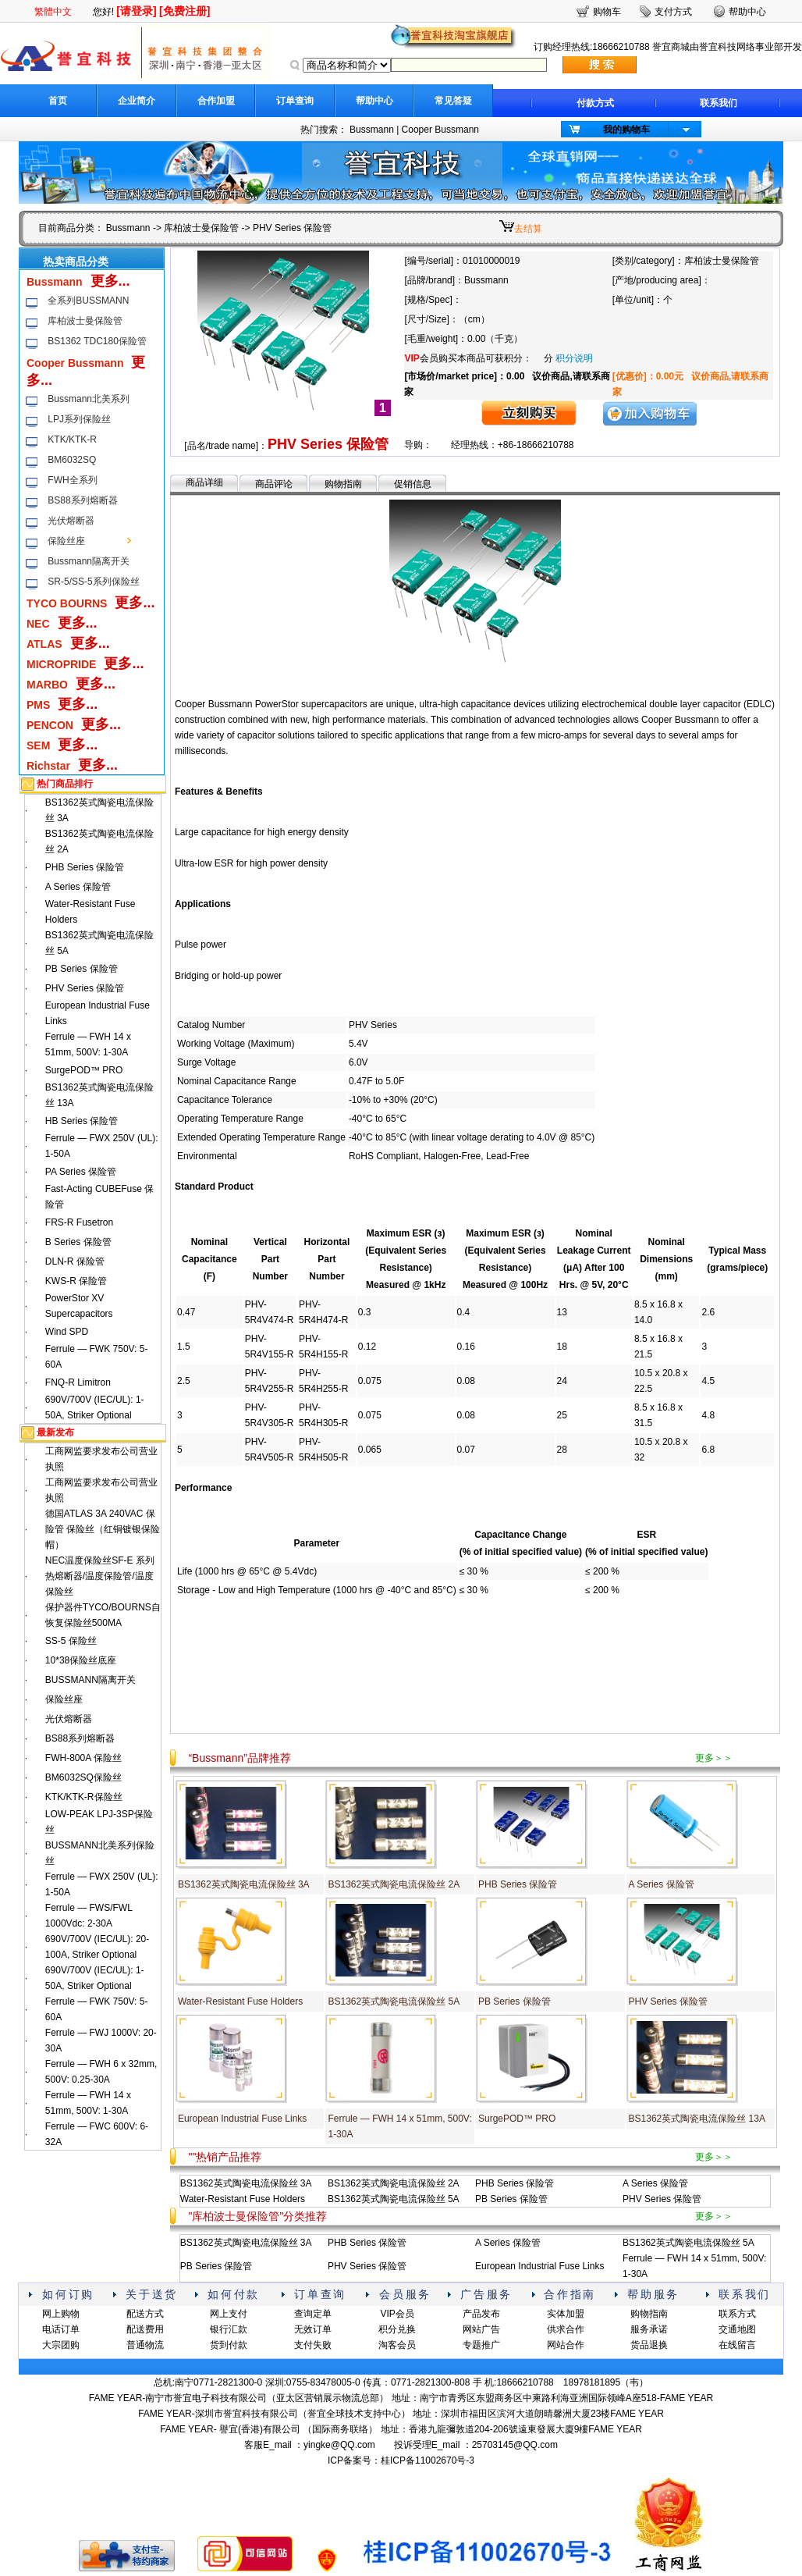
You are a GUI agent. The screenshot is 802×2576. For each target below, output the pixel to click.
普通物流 (145, 2344)
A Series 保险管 (78, 886)
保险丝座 (66, 540)
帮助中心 (374, 100)
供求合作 (565, 2329)
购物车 (607, 11)
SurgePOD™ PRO (83, 1070)
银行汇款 (228, 2329)
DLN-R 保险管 (75, 1261)
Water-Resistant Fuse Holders (240, 2001)
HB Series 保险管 (81, 1120)
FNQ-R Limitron (78, 1382)
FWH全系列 (72, 480)
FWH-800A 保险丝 (83, 1757)
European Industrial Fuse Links (242, 2118)
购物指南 (343, 484)
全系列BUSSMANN (88, 300)
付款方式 (595, 103)
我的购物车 (626, 129)
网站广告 (481, 2329)
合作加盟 (216, 100)
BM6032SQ (72, 459)
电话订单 (61, 2329)
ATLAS (44, 644)
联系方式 (737, 2313)
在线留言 (737, 2344)
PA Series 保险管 (80, 1171)
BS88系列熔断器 (82, 500)
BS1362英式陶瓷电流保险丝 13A (697, 2118)
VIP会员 (396, 2313)
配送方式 (145, 2313)
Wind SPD (66, 1331)
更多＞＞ (714, 1757)
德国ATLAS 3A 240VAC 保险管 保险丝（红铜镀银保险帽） (102, 1529)
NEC (38, 623)
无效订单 (313, 2329)
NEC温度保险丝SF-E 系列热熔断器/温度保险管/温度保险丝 (99, 1576)
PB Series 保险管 (81, 968)
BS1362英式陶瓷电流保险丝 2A (394, 1884)
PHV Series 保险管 (84, 988)
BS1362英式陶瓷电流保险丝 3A (244, 1884)
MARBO (47, 684)
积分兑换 (397, 2329)
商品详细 (204, 482)
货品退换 (649, 2344)
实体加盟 (565, 2313)
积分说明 (574, 358)
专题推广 (481, 2344)
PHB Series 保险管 (84, 867)
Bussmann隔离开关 (89, 561)
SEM (38, 745)
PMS (38, 705)
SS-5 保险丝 (71, 1640)
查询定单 (313, 2313)
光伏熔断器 (71, 520)
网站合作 (565, 2344)
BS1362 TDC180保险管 (97, 341)
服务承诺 (649, 2329)
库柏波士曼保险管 (201, 227)
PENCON (50, 725)
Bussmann (372, 129)
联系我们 (718, 103)
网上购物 (61, 2313)
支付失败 (313, 2344)
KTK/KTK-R (72, 439)
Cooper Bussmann (440, 129)
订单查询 (295, 100)
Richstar (48, 766)
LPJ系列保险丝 (79, 419)
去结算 (528, 228)
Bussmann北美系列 (89, 398)
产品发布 (481, 2313)
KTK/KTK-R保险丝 (83, 1796)
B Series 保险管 (78, 1241)
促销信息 (412, 484)
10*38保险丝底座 (80, 1660)
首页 (57, 100)
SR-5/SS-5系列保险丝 (93, 581)
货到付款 (228, 2344)
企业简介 (136, 100)
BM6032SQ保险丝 (83, 1777)
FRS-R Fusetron (79, 1222)
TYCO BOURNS (67, 603)
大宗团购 (61, 2344)
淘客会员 (397, 2344)
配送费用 (145, 2329)
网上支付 (228, 2313)
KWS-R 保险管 (76, 1281)
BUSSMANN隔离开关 (90, 1679)
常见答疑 (453, 100)
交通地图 (737, 2329)
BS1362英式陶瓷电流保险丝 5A (394, 2001)
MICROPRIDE (61, 664)
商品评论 (274, 484)
